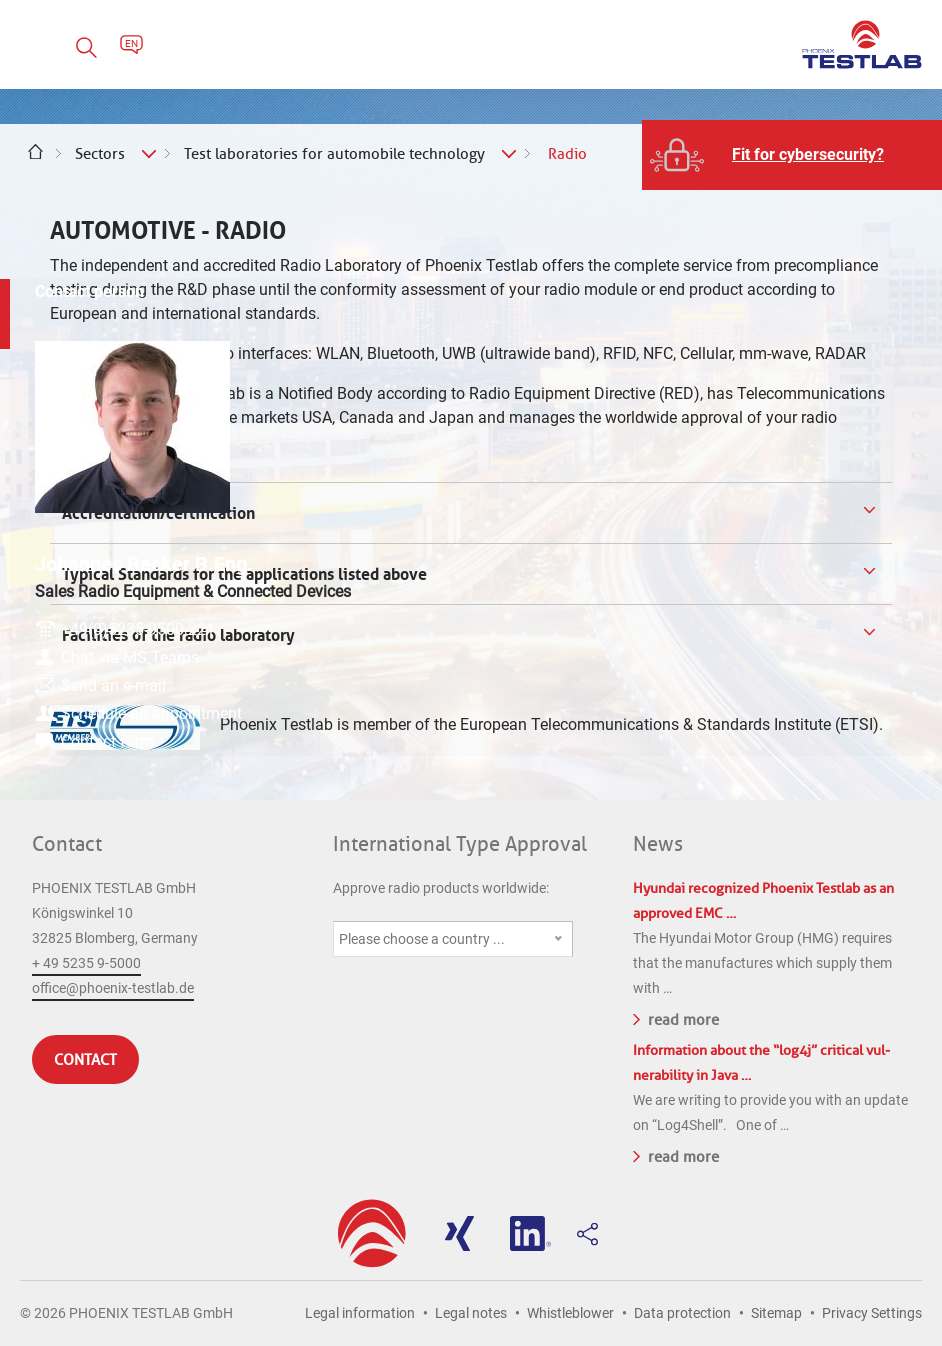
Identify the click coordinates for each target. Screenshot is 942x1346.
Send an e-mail (810, 670)
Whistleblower (570, 1313)
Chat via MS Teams (827, 642)
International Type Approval (460, 844)
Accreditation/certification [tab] (156, 513)
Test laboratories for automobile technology (334, 154)
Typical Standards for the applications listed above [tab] (242, 574)
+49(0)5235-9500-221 (835, 614)
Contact (67, 844)
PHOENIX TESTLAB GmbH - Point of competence (862, 44)
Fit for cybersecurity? (808, 154)
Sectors (100, 154)
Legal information (360, 1313)
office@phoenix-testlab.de (113, 988)
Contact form (804, 750)
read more (676, 1018)
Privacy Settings (872, 1313)
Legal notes (471, 1313)
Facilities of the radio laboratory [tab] (176, 635)
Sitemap (776, 1313)
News (658, 844)
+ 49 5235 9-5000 (86, 963)
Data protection (682, 1313)
